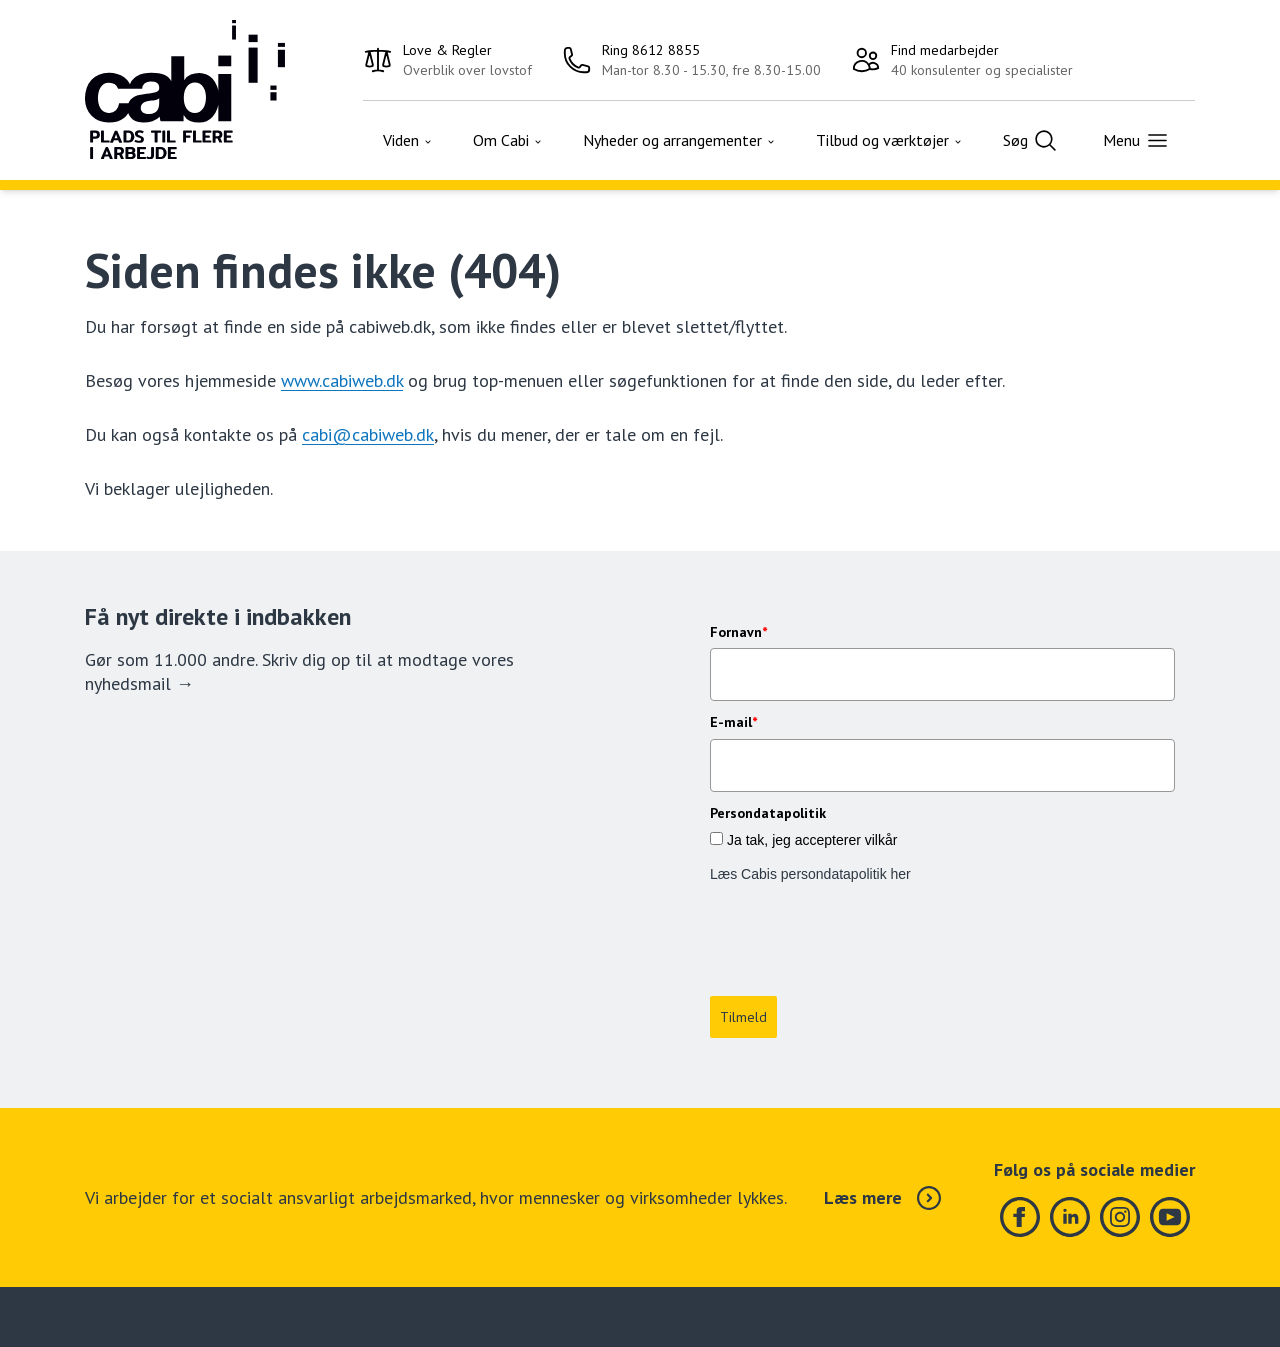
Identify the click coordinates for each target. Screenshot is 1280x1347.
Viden (408, 140)
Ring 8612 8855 (651, 50)
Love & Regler (447, 50)
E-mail (733, 722)
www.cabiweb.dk (342, 380)
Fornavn (738, 632)
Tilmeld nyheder (693, 1312)
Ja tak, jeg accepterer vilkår (812, 840)
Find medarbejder (945, 50)
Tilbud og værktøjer (889, 140)
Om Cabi (508, 140)
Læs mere (882, 1110)
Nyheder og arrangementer (679, 140)
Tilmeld (743, 929)
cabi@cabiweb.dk (368, 434)
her (901, 874)
